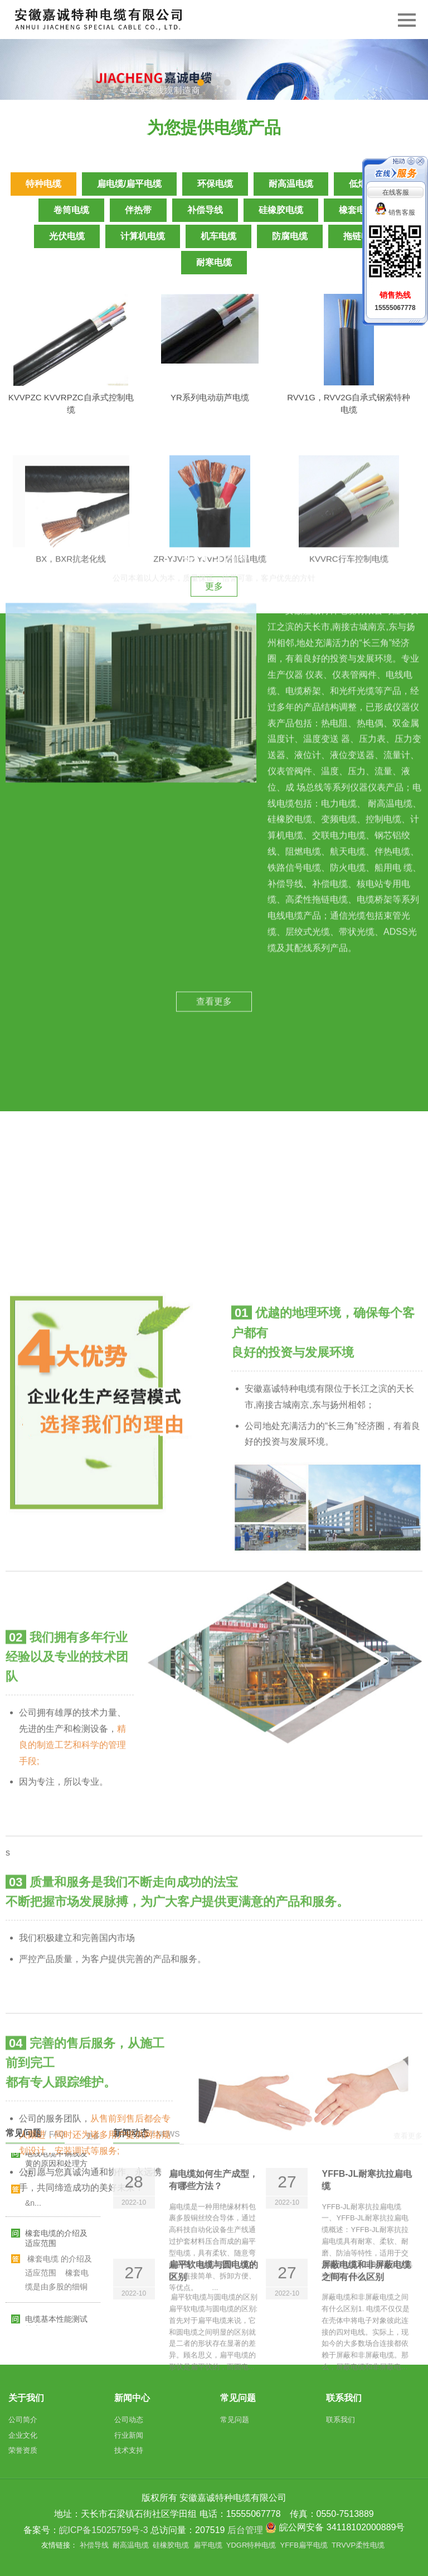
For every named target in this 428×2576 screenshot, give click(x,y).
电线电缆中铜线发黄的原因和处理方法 (56, 2173)
